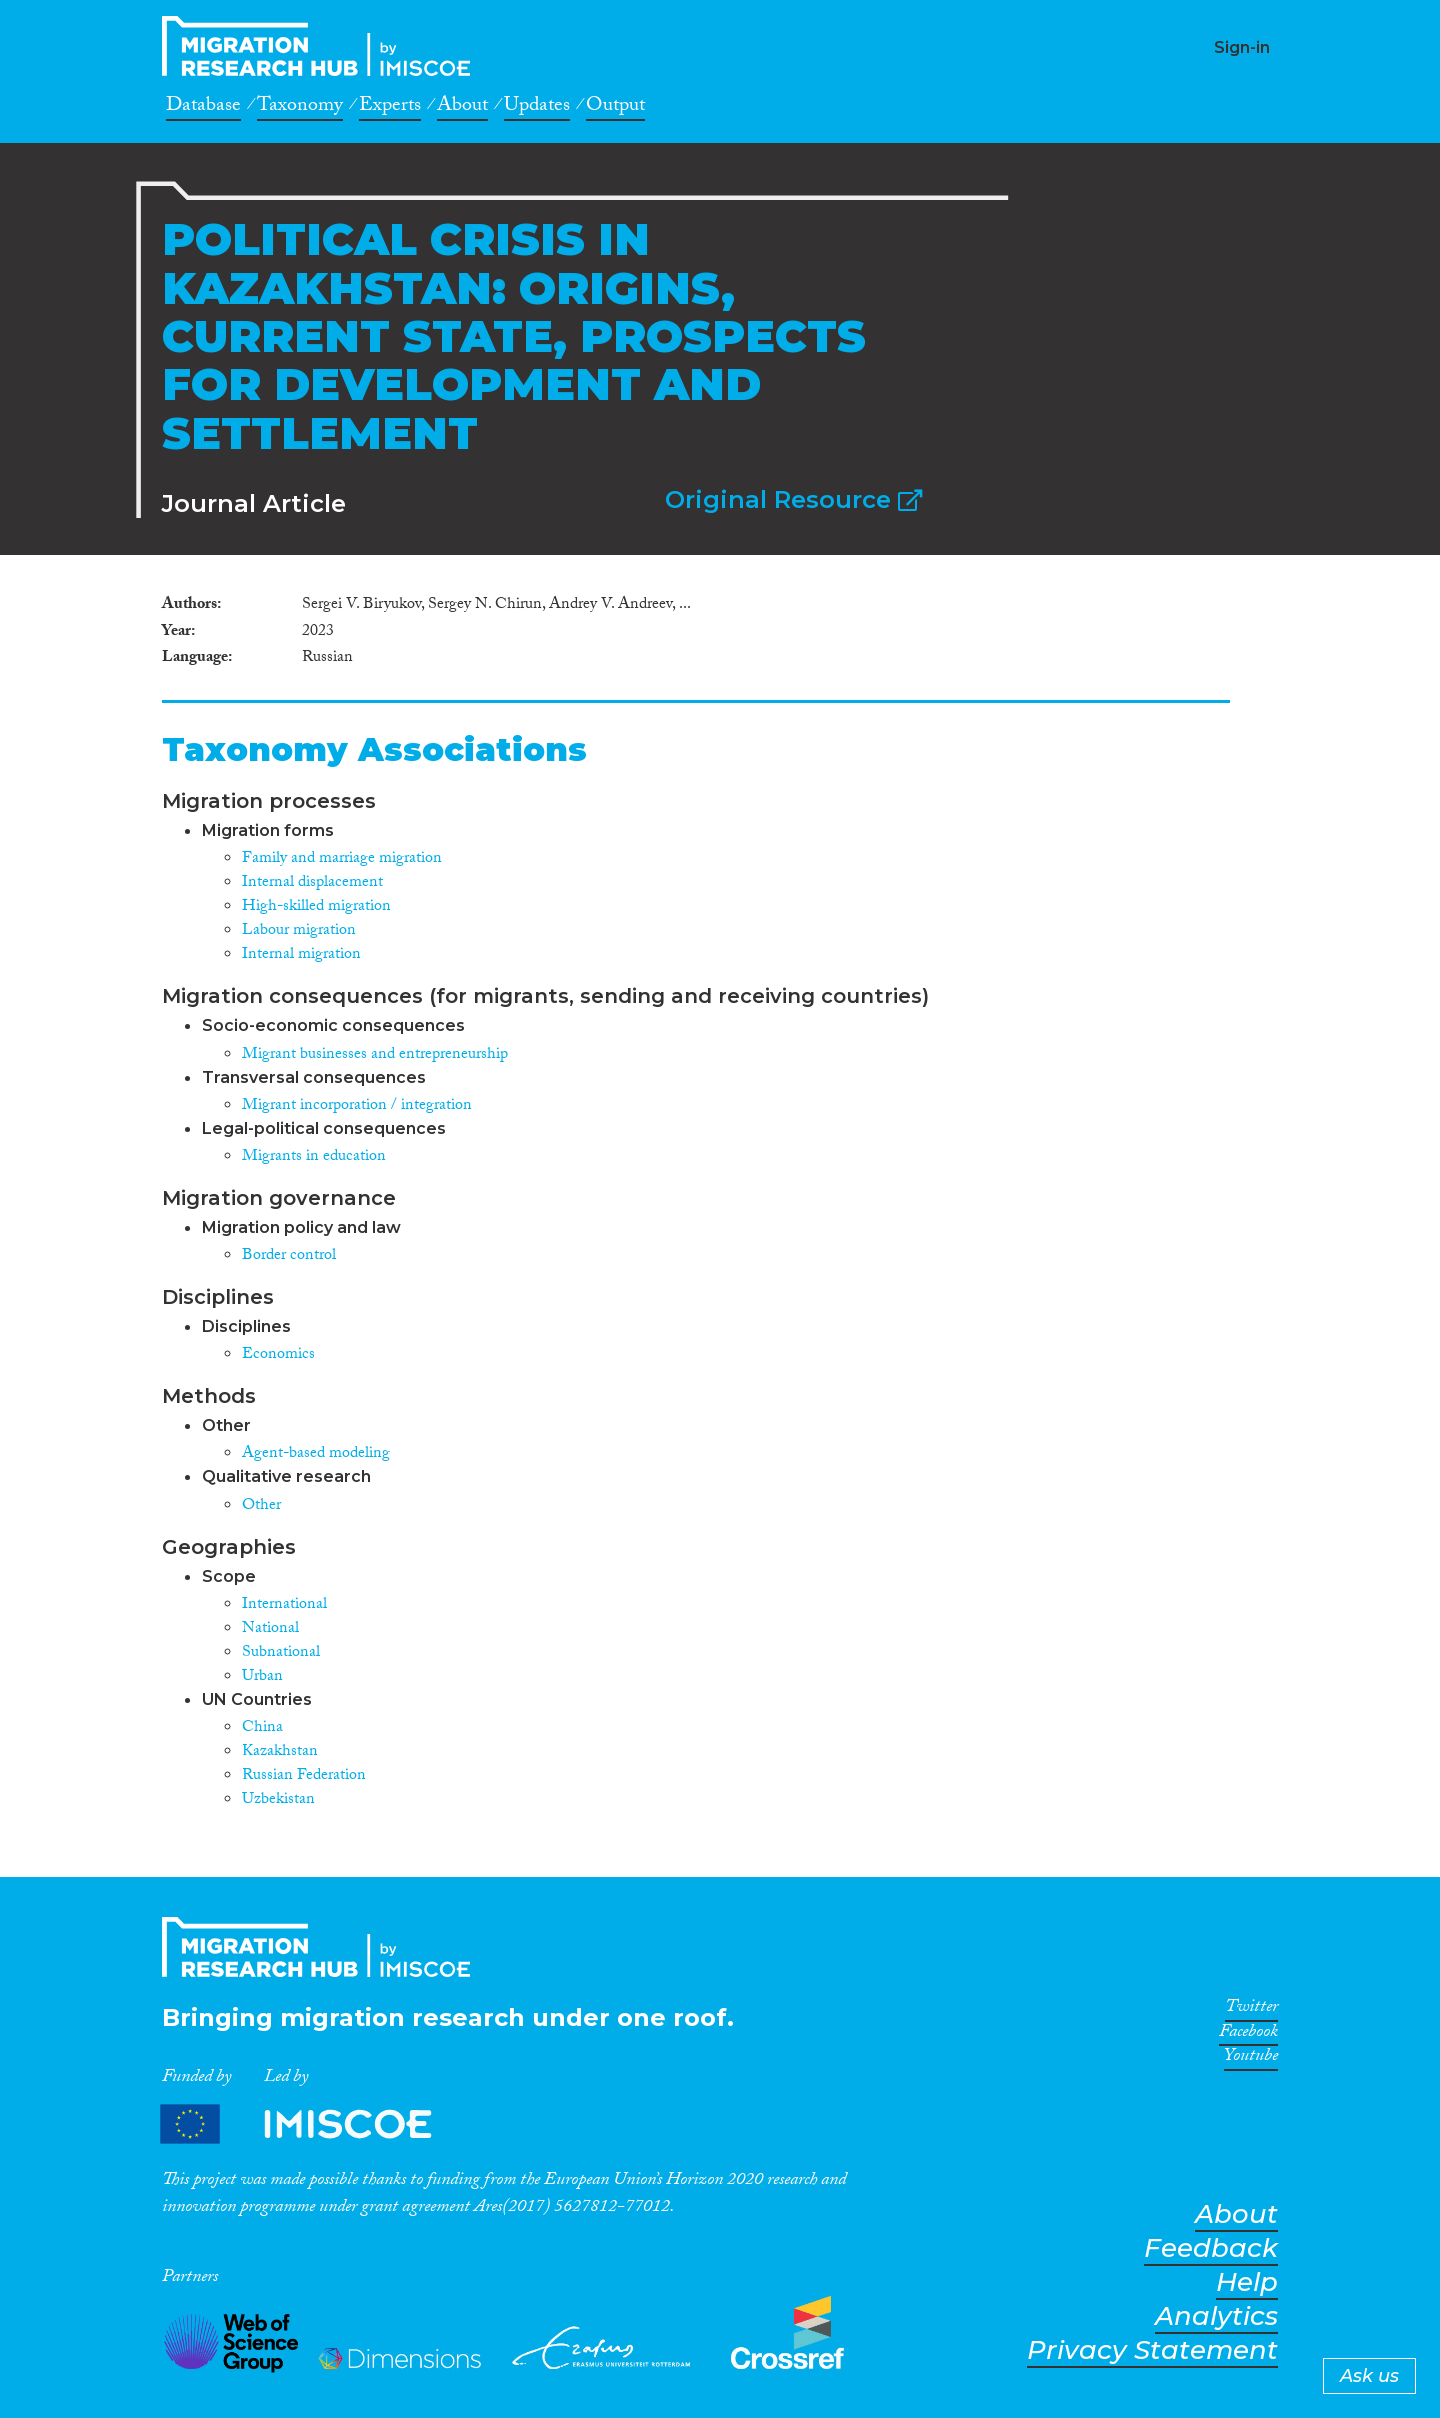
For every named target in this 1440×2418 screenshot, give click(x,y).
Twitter (1251, 2010)
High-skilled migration (316, 907)
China (262, 1728)
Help (1247, 2282)
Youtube (1251, 2059)
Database (203, 108)
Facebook (1248, 2035)
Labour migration (299, 931)
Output (615, 108)
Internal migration (301, 955)
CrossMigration (322, 46)
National (270, 1629)
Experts (390, 108)
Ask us (1369, 2376)
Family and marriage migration (342, 859)
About (462, 108)
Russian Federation (304, 1776)
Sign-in (1242, 47)
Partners (313, 2124)
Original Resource (793, 499)
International (284, 1605)
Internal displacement (312, 883)
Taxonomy (300, 108)
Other (261, 1506)
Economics (278, 1355)
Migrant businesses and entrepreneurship (375, 1055)
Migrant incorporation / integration (357, 1106)
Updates (537, 108)
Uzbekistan (278, 1800)
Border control (289, 1256)
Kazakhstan (280, 1752)
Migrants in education (314, 1157)
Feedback (1211, 2248)
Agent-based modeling (316, 1454)
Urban (262, 1677)
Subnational (281, 1653)
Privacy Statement (1152, 2350)
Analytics (1216, 2316)
